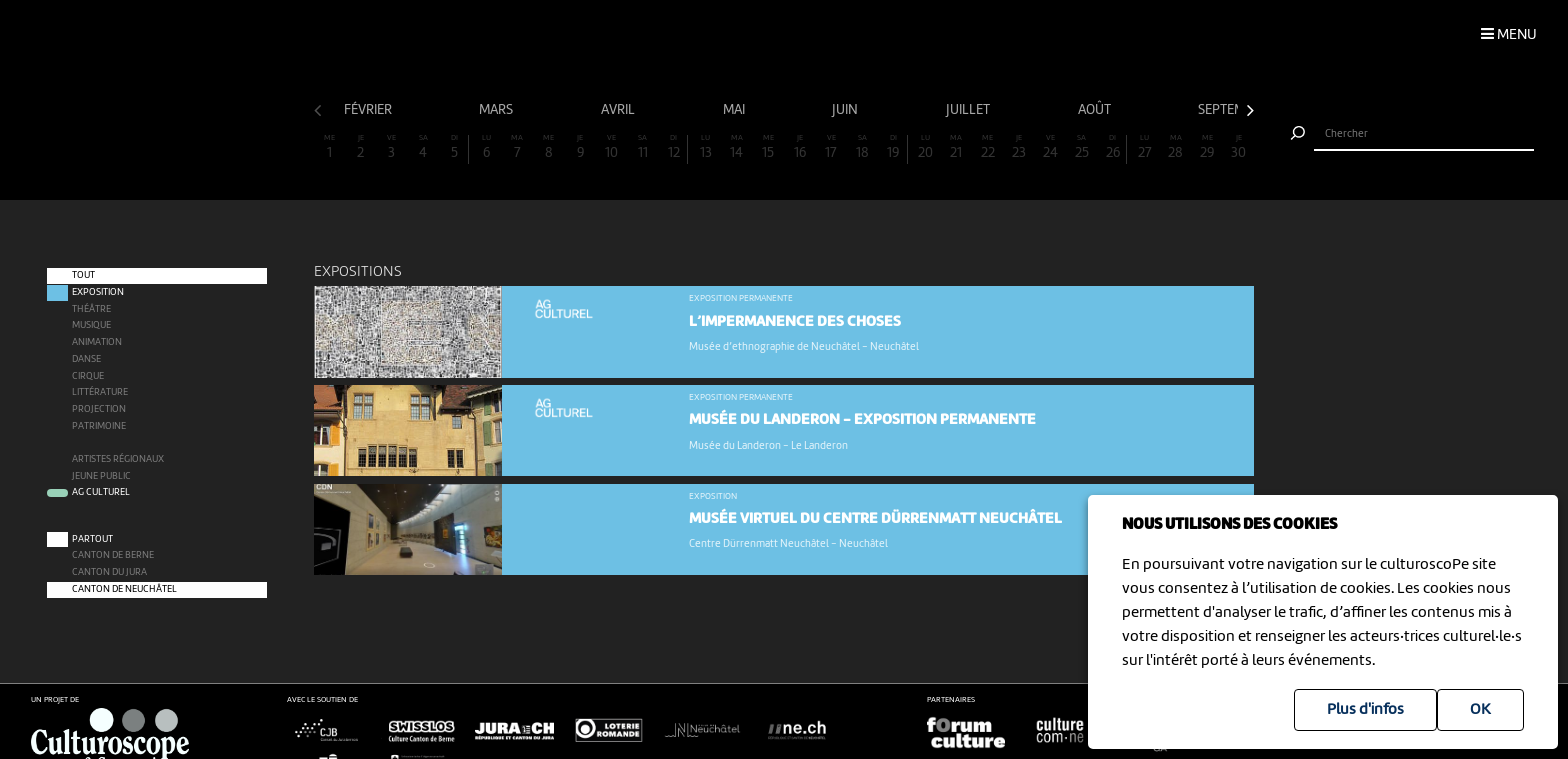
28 (1176, 147)
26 (1112, 147)
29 (1207, 147)
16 (800, 147)
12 (673, 147)
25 (1082, 147)
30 (1239, 147)
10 (611, 147)
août (1096, 110)
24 (1050, 147)
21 (956, 147)
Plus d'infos (1365, 710)
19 (893, 147)
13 (705, 147)
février (369, 110)
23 (1019, 147)
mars (497, 110)
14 (737, 147)
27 (1145, 147)
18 (862, 147)
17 (831, 147)
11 (643, 147)
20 (925, 147)
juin (846, 110)
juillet (969, 110)
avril (619, 110)
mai (735, 110)
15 (768, 147)
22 (988, 147)
